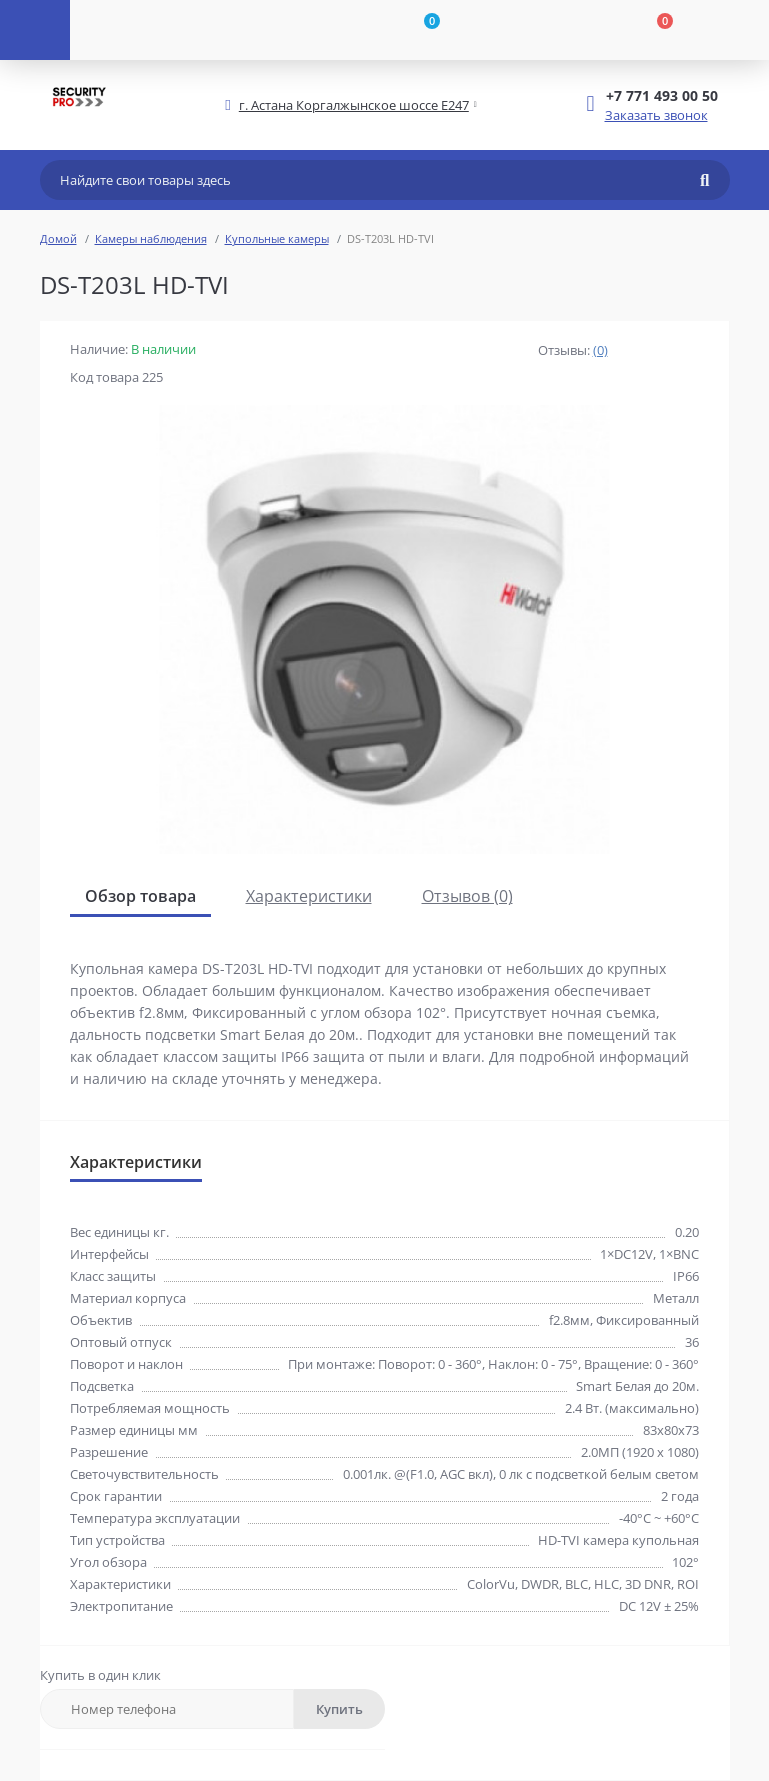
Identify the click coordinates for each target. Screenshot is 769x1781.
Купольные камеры (277, 238)
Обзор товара (140, 896)
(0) (600, 350)
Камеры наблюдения (151, 238)
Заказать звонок (656, 115)
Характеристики (309, 896)
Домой (58, 238)
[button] (354, 105)
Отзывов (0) (467, 896)
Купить (339, 1709)
